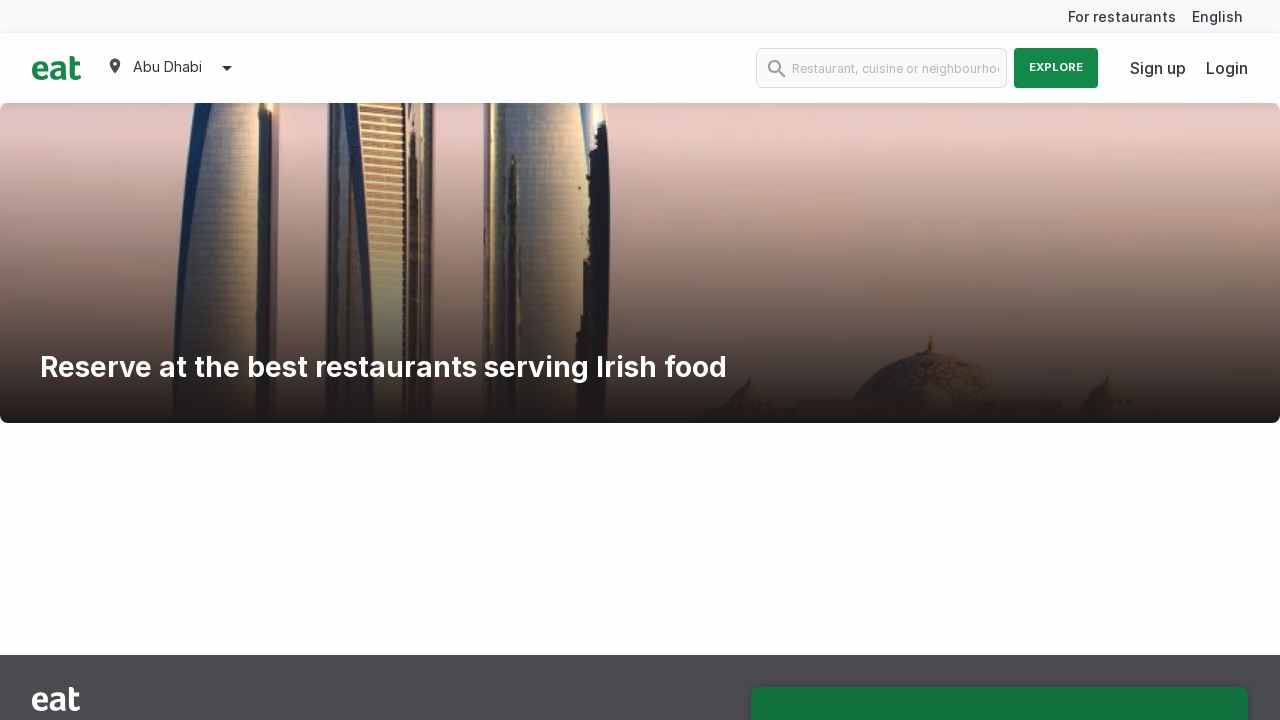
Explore (1056, 67)
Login (1227, 68)
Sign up (1158, 68)
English (1217, 16)
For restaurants (1122, 16)
